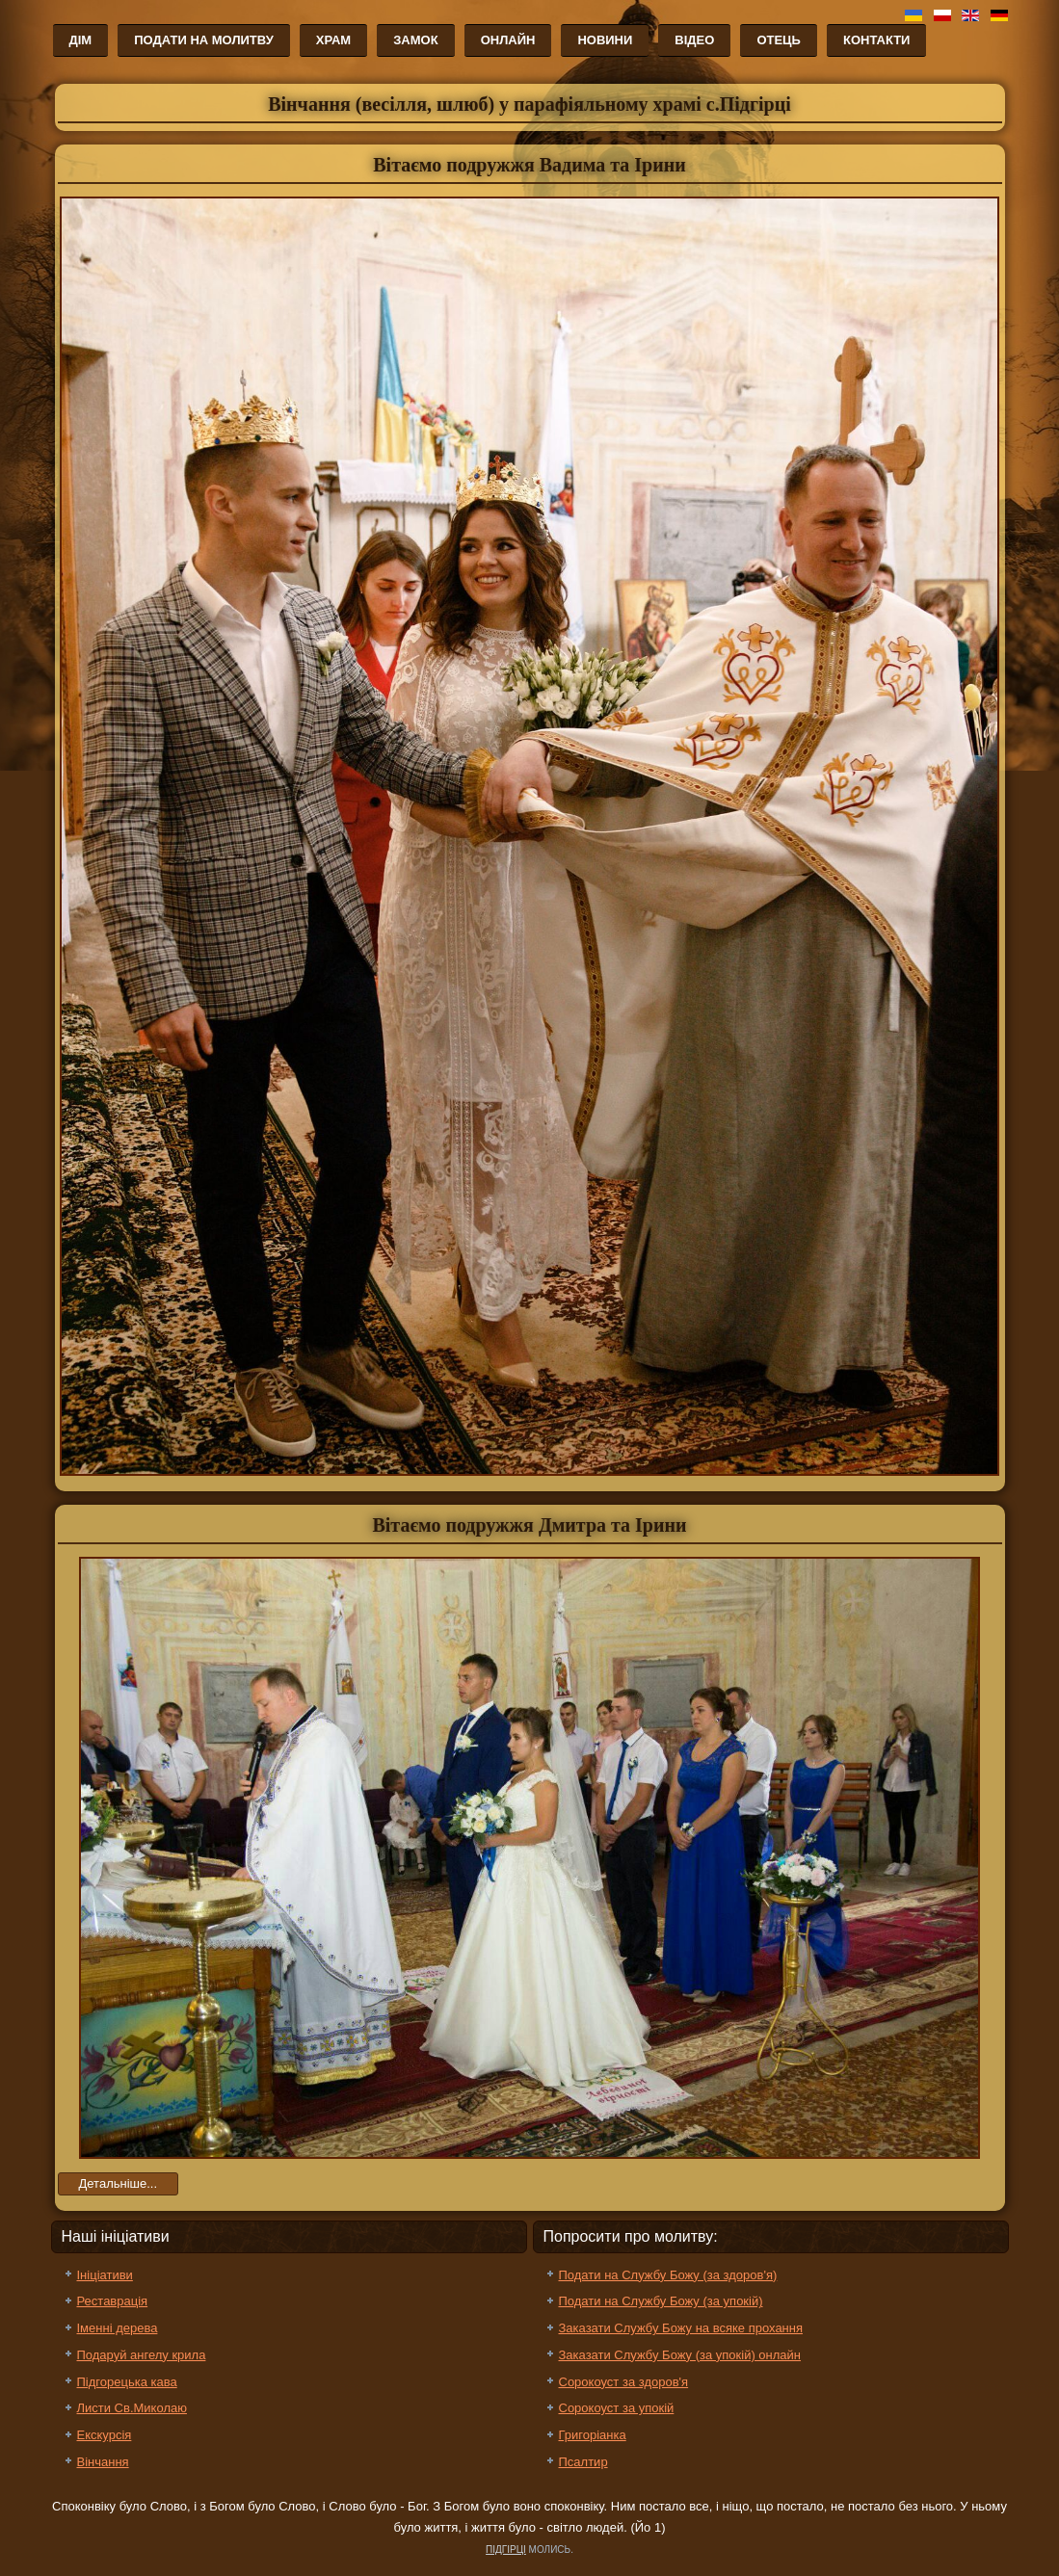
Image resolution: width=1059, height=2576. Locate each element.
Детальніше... (118, 2183)
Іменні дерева (117, 2328)
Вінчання (103, 2462)
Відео (694, 40)
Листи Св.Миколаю (132, 2408)
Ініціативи (105, 2275)
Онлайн (508, 40)
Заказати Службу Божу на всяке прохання (681, 2328)
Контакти (877, 40)
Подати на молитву (204, 40)
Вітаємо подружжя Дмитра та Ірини (529, 1525)
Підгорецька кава (127, 2382)
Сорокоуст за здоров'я (624, 2382)
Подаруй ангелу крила (141, 2355)
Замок (415, 40)
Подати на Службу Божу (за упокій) (661, 2301)
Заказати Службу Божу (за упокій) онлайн (680, 2355)
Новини (604, 40)
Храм (333, 40)
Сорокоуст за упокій (617, 2408)
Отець (778, 40)
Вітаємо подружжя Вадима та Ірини (529, 164)
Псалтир (583, 2462)
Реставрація (112, 2301)
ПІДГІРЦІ (506, 2549)
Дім (81, 40)
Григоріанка (592, 2435)
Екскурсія (104, 2435)
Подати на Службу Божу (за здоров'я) (668, 2275)
